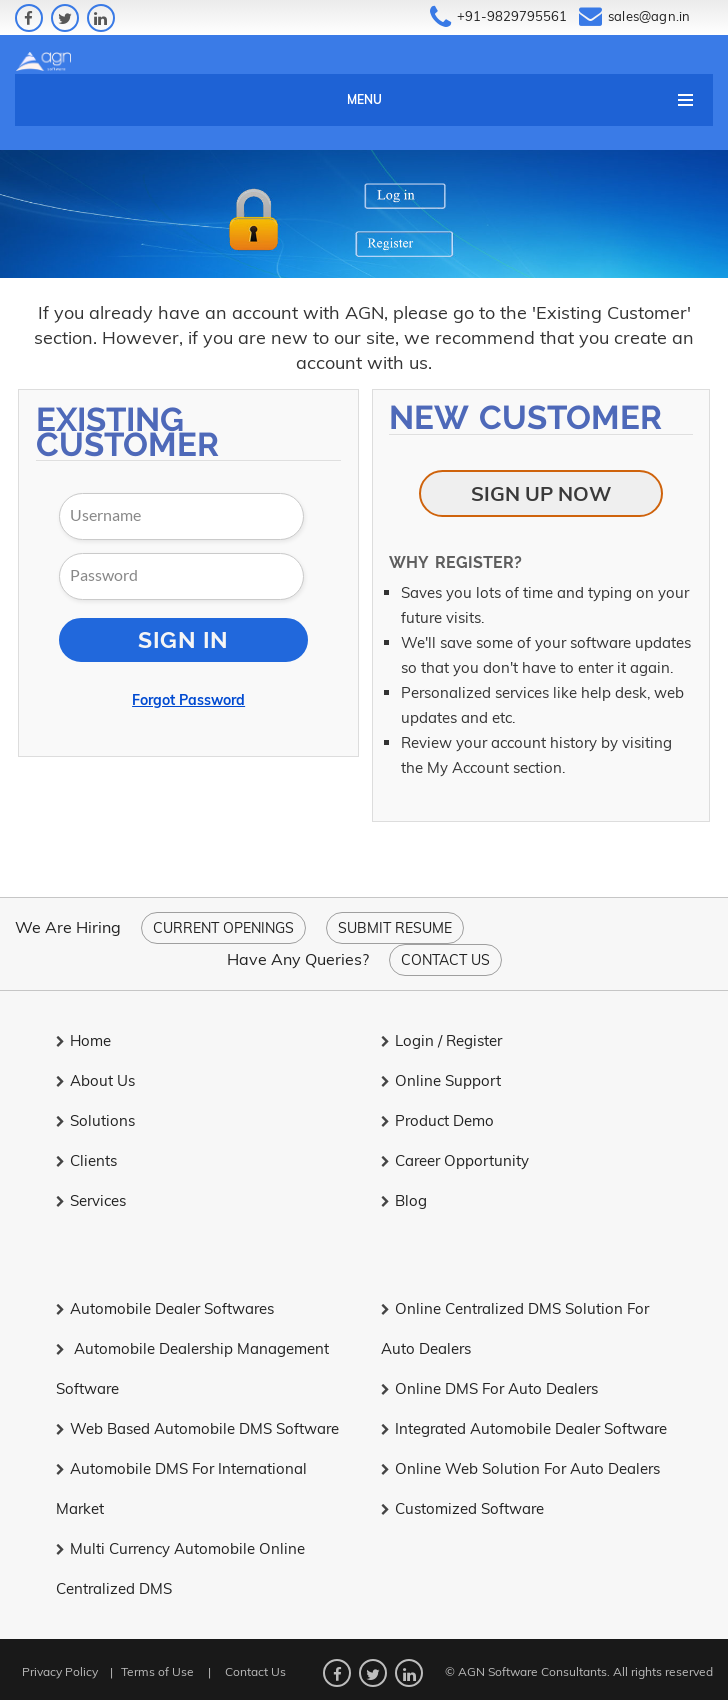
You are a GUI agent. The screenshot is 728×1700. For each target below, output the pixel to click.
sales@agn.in (649, 16)
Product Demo (437, 1120)
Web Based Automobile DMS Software (197, 1428)
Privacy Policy (60, 1671)
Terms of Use (157, 1671)
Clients (86, 1160)
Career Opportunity (455, 1160)
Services (91, 1200)
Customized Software (462, 1508)
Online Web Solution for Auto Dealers (520, 1468)
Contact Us (445, 960)
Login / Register (441, 1040)
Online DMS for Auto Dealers (489, 1388)
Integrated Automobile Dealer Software (524, 1428)
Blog (404, 1200)
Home (83, 1040)
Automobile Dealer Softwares (165, 1308)
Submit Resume (395, 928)
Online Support (441, 1080)
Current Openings (223, 928)
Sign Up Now (541, 493)
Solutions (95, 1120)
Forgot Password (188, 700)
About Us (95, 1080)
